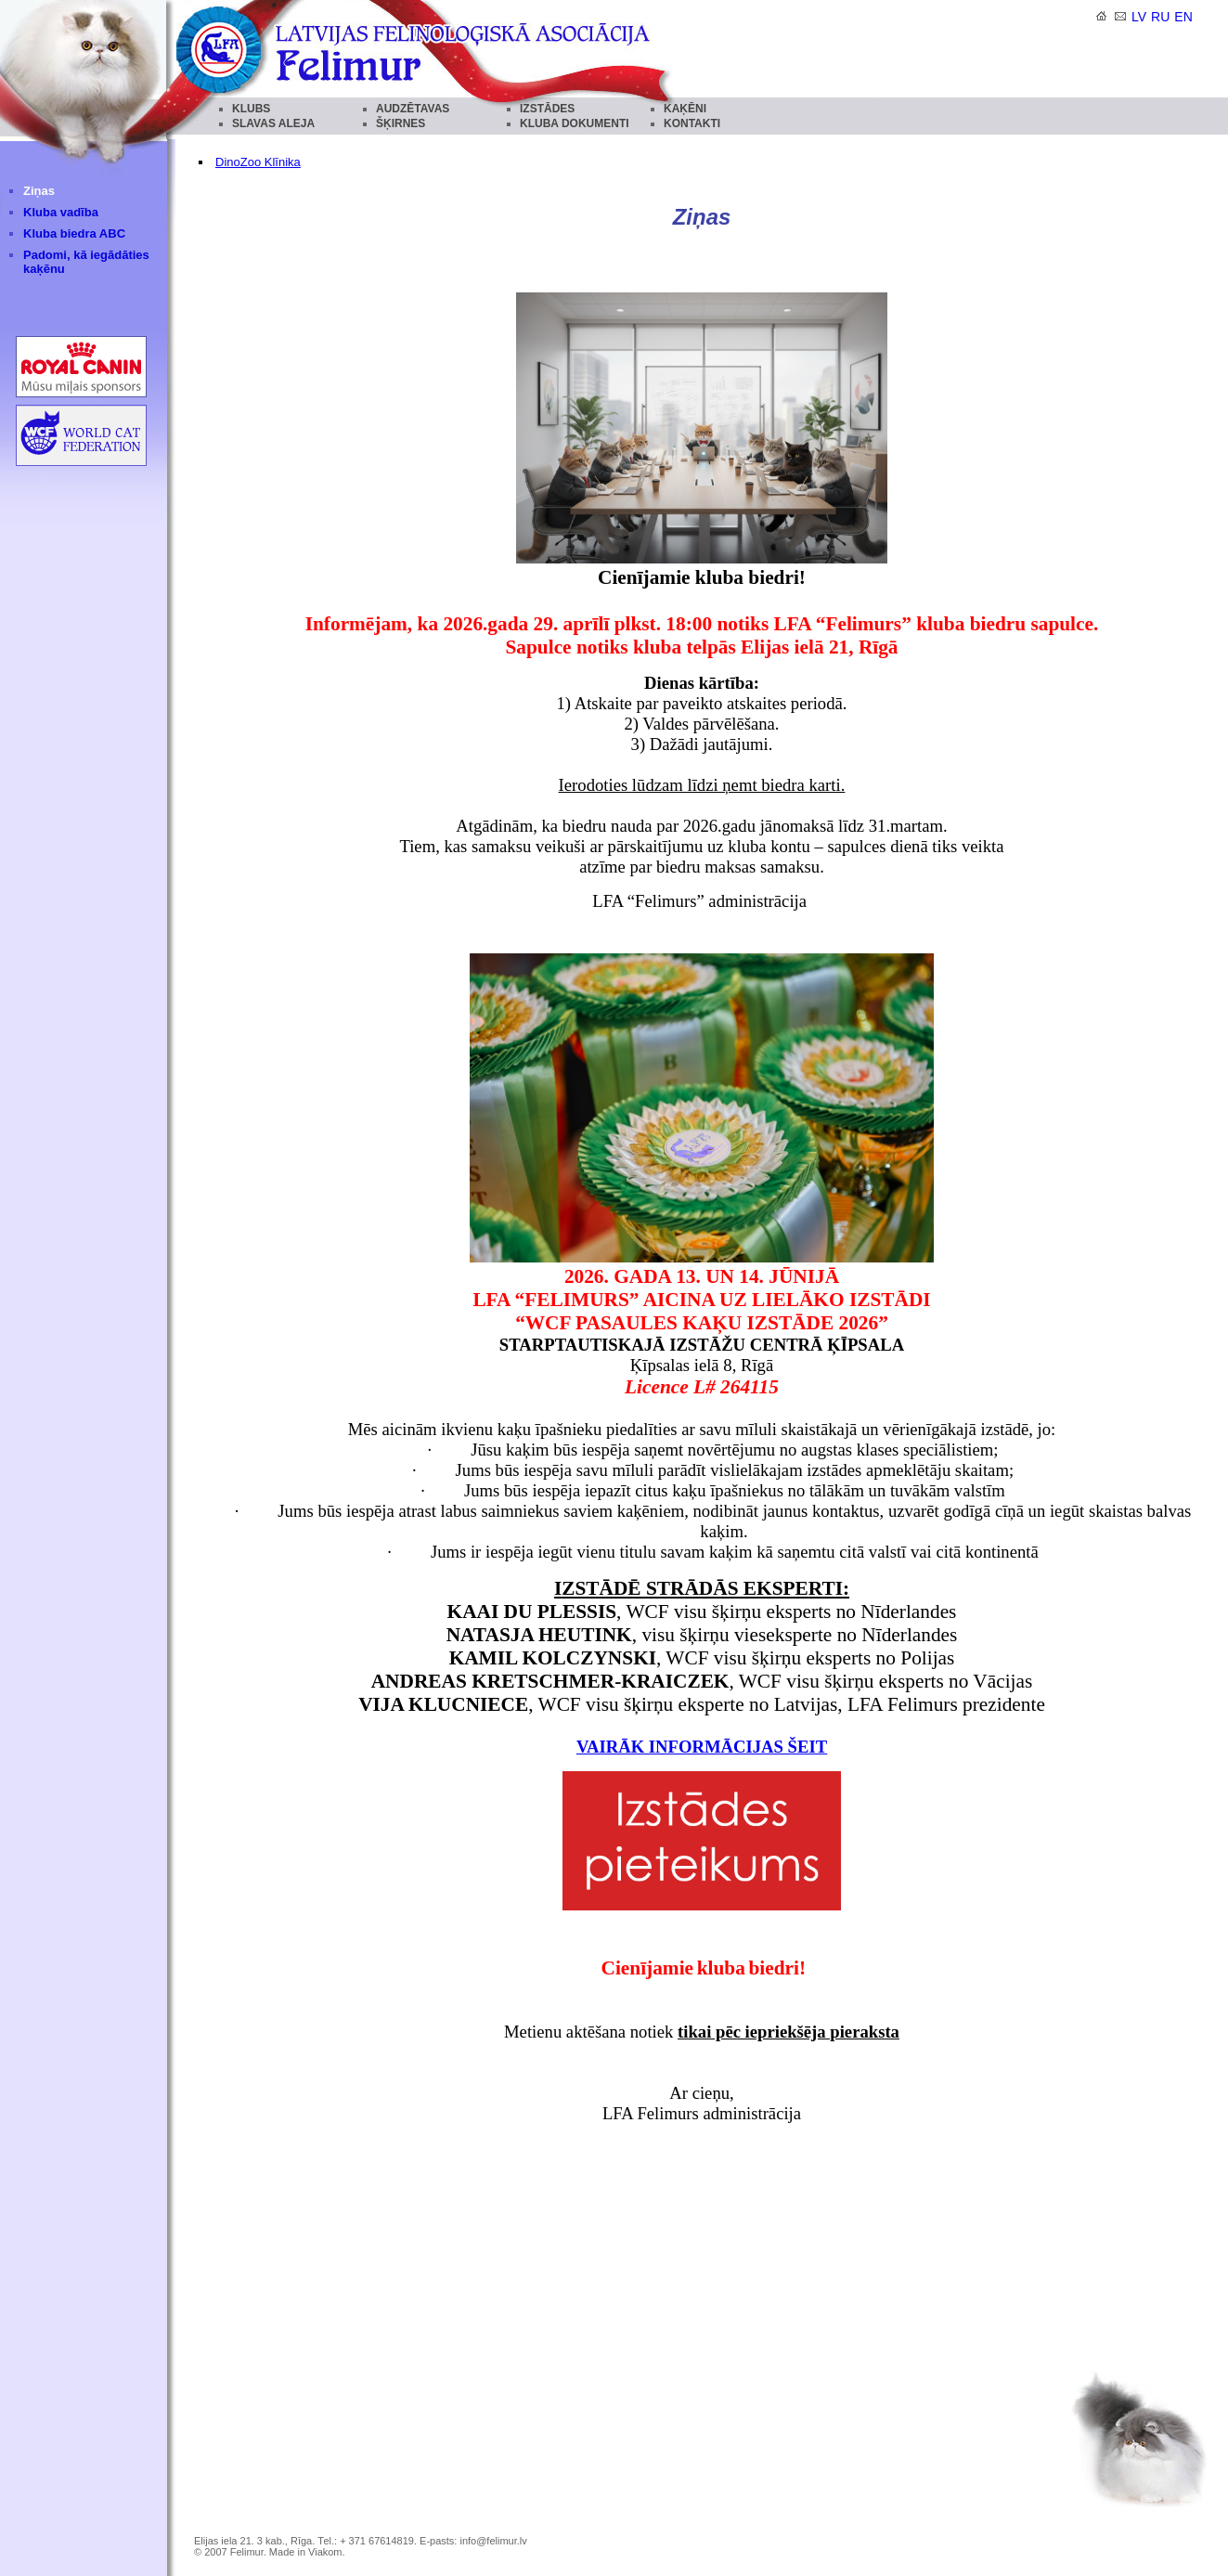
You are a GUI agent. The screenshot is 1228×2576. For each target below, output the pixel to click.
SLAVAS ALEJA (273, 123)
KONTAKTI (692, 123)
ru (1160, 16)
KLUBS (251, 108)
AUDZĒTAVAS (412, 108)
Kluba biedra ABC (74, 233)
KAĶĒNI (685, 108)
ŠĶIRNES (400, 123)
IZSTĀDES (547, 108)
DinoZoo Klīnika (258, 162)
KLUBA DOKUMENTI (574, 123)
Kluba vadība (60, 212)
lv (1138, 16)
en (1183, 16)
